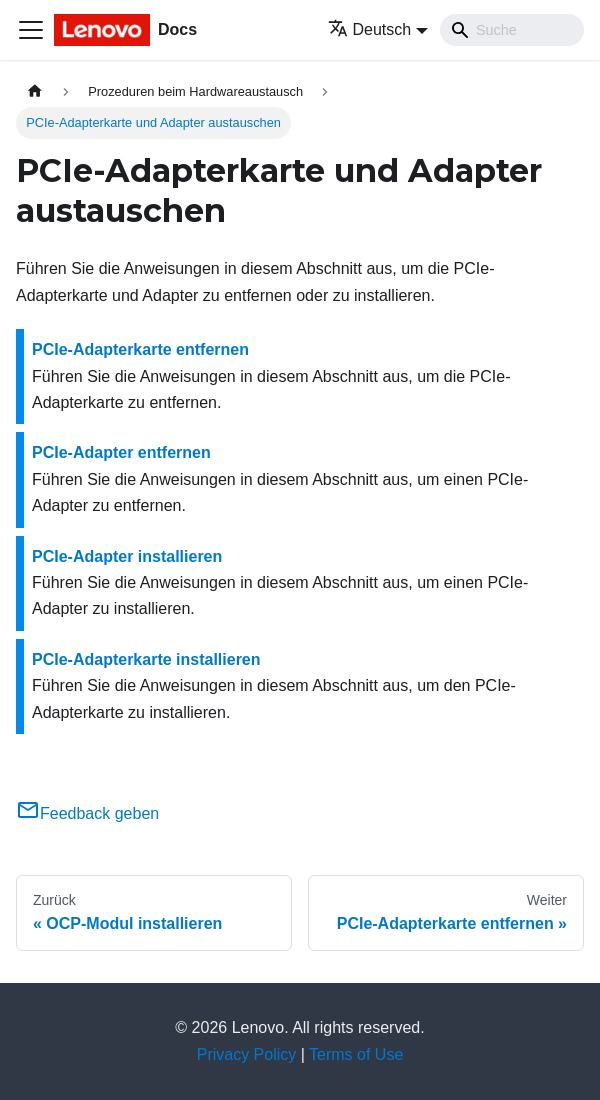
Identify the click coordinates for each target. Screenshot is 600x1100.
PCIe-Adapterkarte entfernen (140, 349)
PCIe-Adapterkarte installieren (146, 659)
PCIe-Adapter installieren (127, 556)
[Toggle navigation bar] (31, 30)
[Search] (512, 30)
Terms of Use (356, 1054)
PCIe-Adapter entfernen (121, 452)
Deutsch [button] (370, 29)
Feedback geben (87, 813)
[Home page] (35, 91)
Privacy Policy (247, 1054)
